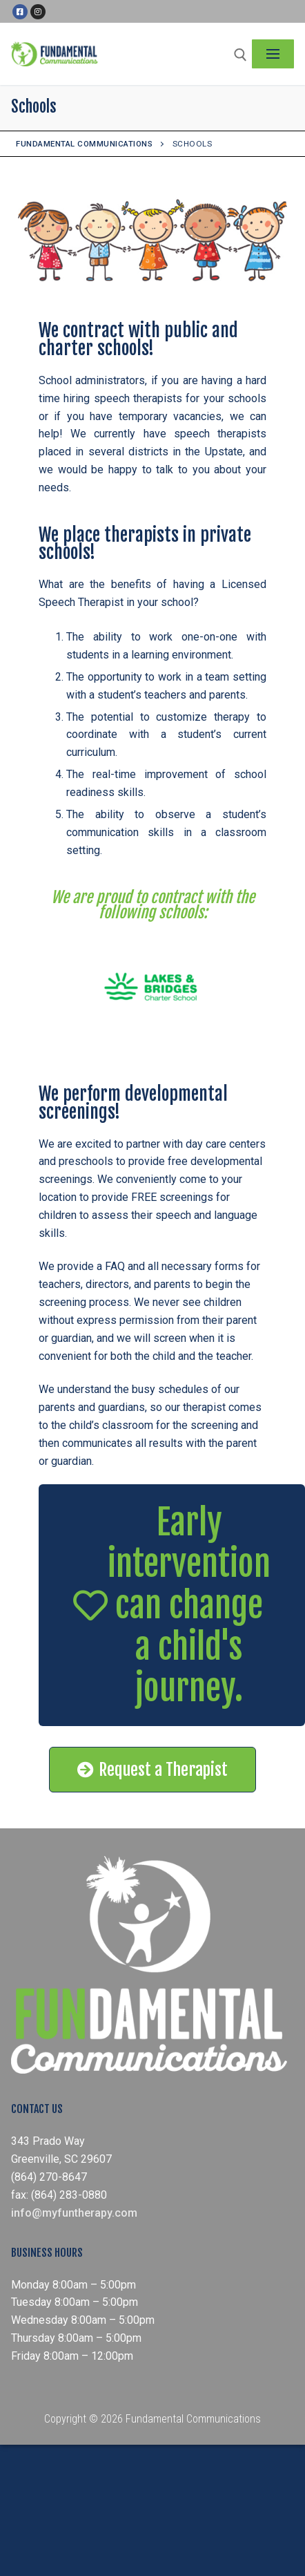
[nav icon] (273, 53)
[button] (172, 1605)
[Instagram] (38, 11)
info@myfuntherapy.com (74, 2212)
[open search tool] (240, 54)
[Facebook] (20, 11)
